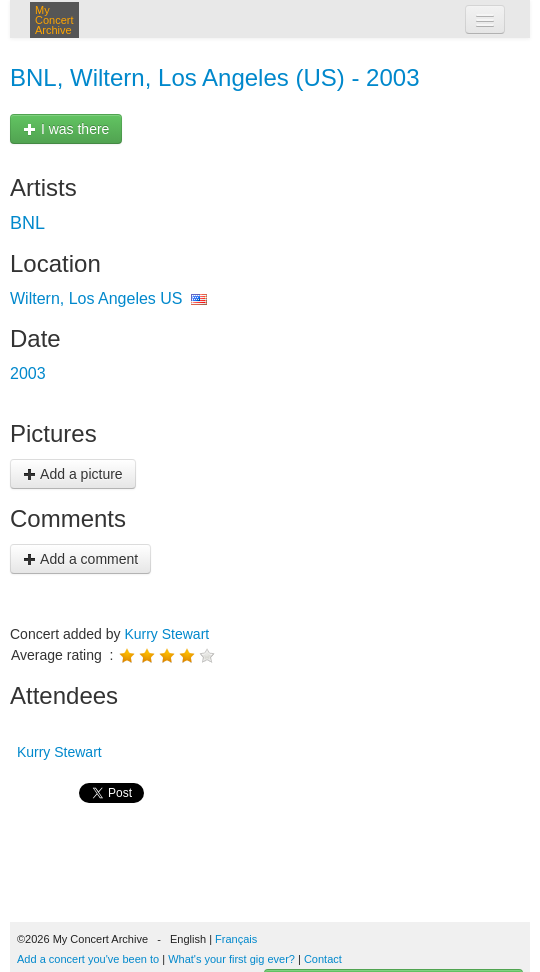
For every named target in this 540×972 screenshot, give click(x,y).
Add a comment (80, 559)
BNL (27, 223)
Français (236, 939)
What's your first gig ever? (231, 959)
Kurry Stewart (166, 634)
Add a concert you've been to (88, 959)
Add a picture (73, 474)
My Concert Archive (54, 20)
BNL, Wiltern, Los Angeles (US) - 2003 (215, 77)
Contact (323, 959)
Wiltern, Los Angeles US (96, 298)
